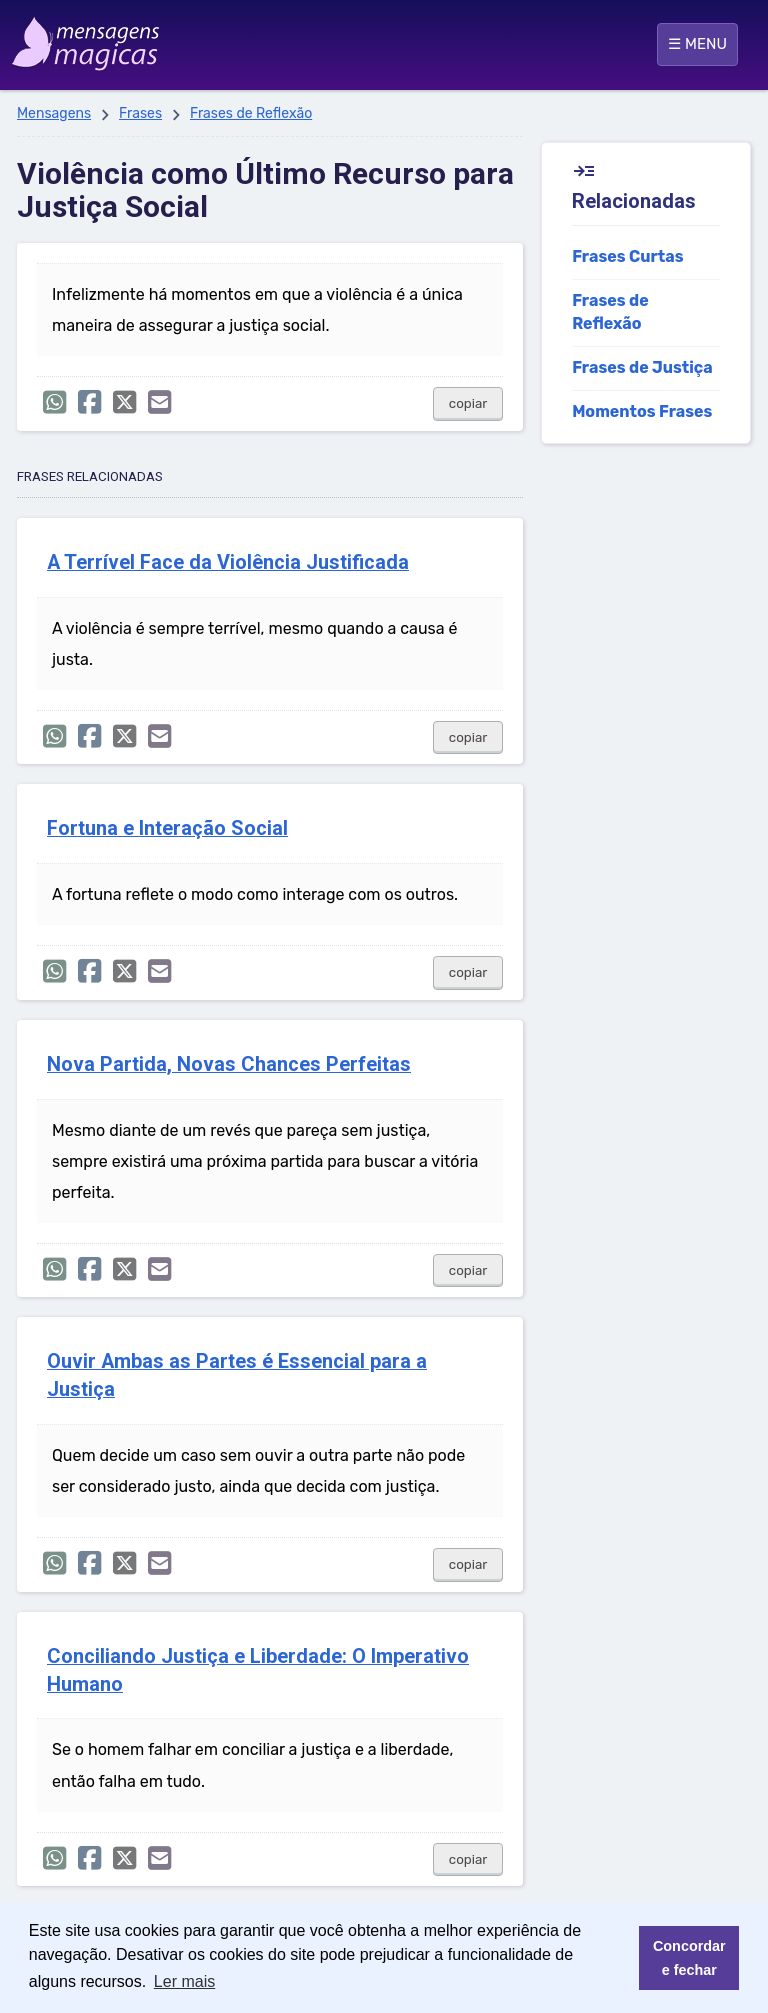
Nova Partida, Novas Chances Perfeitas (229, 1064)
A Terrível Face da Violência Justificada (228, 562)
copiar (468, 403)
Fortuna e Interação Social (167, 828)
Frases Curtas (627, 256)
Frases (140, 113)
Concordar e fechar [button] (689, 1958)
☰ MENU (697, 44)
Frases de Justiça (642, 367)
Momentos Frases (642, 411)
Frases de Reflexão (251, 113)
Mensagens (54, 113)
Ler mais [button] (184, 1981)
